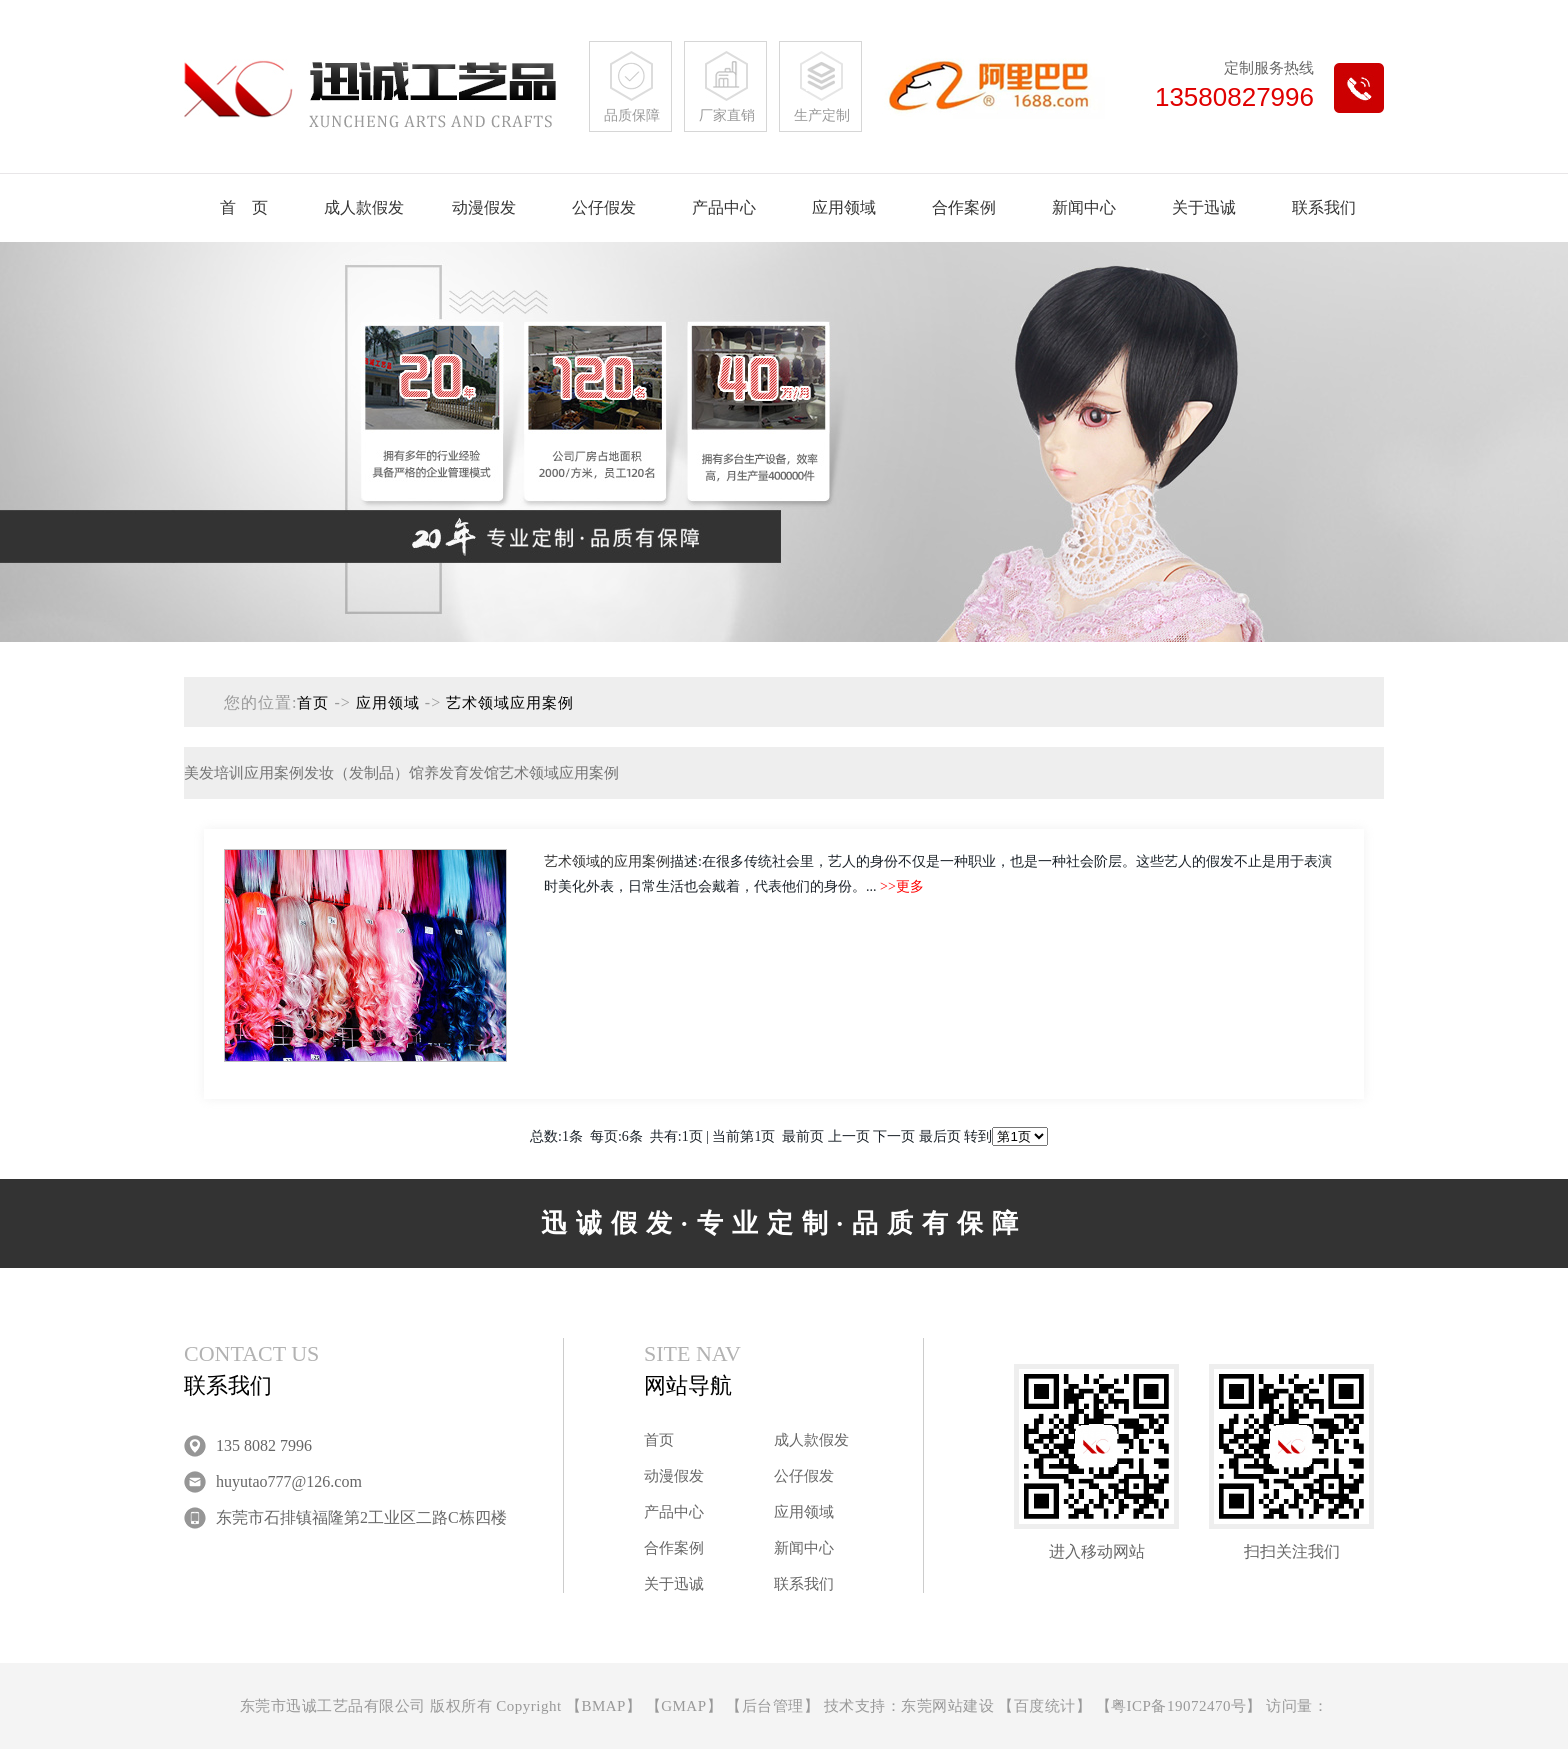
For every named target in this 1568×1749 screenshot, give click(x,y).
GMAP (683, 1706)
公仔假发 (604, 207)
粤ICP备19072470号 (1178, 1706)
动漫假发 (484, 207)
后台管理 (773, 1706)
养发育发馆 (461, 773)
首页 (313, 703)
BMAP (603, 1706)
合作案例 (964, 207)
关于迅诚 (1204, 207)
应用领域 (844, 207)
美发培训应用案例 (244, 773)
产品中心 (724, 207)
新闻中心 (1084, 207)
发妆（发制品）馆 (364, 773)
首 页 (244, 207)
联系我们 (1324, 207)
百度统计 (1045, 1706)
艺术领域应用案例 (510, 703)
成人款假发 (364, 207)
